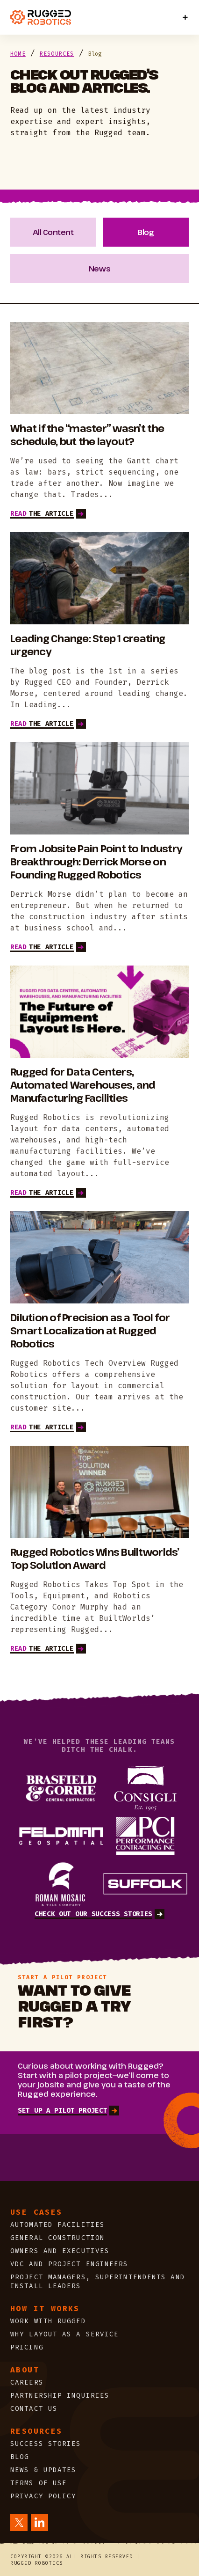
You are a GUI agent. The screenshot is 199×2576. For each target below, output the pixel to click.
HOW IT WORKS (45, 2308)
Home (18, 54)
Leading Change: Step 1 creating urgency (87, 645)
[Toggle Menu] (185, 17)
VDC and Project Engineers (69, 2264)
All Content (53, 232)
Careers (26, 2382)
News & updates (43, 2470)
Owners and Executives (59, 2251)
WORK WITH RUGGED (48, 2321)
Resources (57, 54)
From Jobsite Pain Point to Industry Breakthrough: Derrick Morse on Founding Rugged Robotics (96, 861)
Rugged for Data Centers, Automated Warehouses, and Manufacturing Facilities (83, 1085)
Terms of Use (38, 2483)
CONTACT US (33, 2409)
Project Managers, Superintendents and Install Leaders (97, 2281)
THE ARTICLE (48, 514)
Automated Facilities (57, 2225)
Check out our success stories (99, 1914)
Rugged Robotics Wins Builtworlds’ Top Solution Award (94, 1558)
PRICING (26, 2347)
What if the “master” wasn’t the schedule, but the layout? (87, 435)
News (99, 268)
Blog (146, 232)
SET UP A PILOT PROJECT (68, 2110)
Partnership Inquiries (59, 2396)
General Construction (59, 2238)
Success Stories (45, 2444)
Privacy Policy (43, 2496)
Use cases (36, 2212)
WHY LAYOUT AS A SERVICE (64, 2334)
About (24, 2369)
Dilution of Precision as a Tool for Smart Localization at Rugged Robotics (90, 1330)
